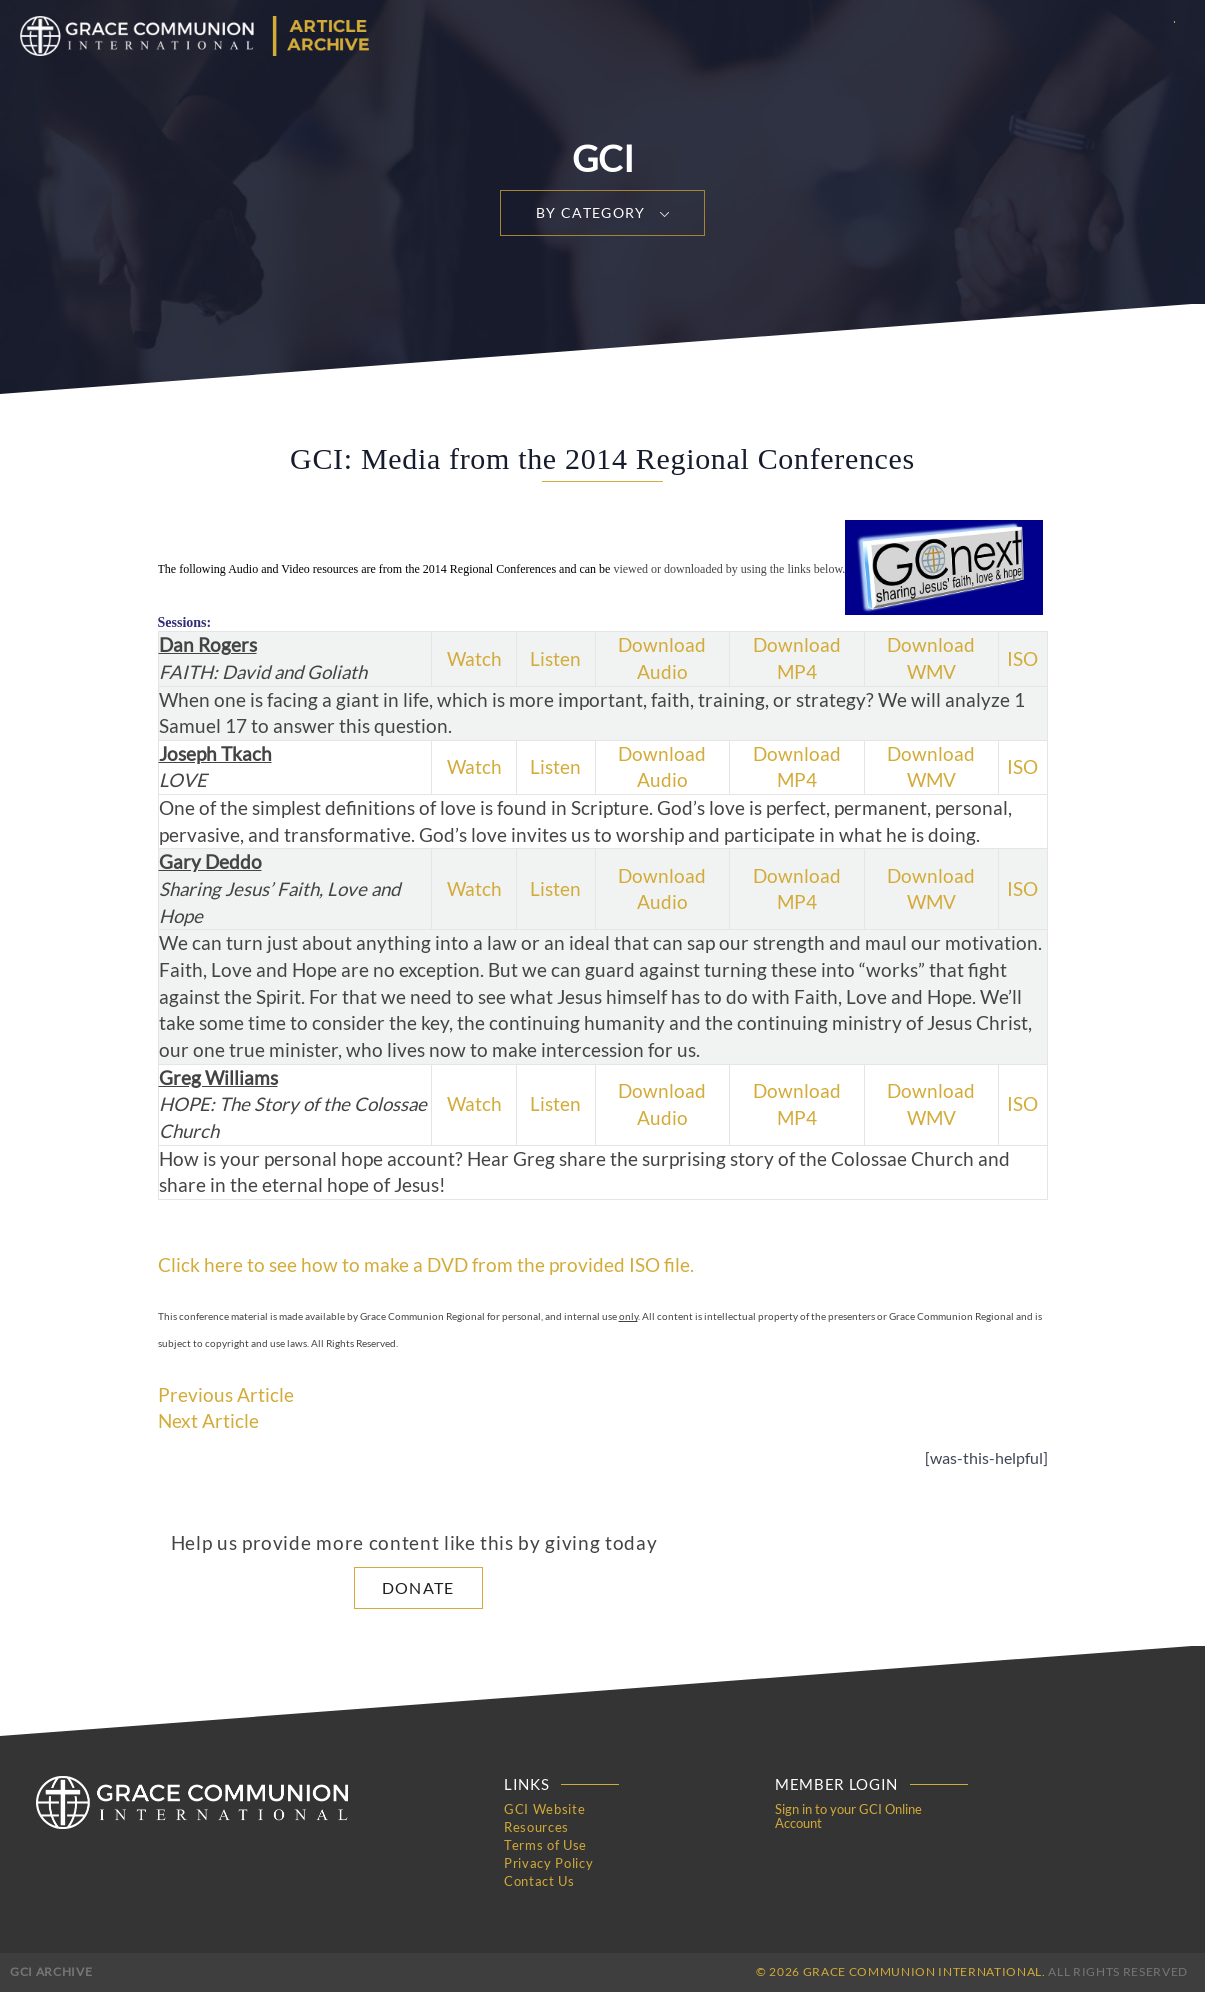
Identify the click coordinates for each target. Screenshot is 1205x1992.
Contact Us (539, 1881)
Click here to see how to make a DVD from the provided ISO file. (426, 1265)
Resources (536, 1827)
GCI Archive (51, 1971)
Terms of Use (545, 1845)
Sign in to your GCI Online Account (848, 1816)
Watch (474, 659)
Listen (555, 659)
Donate (418, 1587)
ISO (1022, 659)
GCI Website (544, 1809)
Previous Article (226, 1395)
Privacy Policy (548, 1863)
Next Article (208, 1421)
